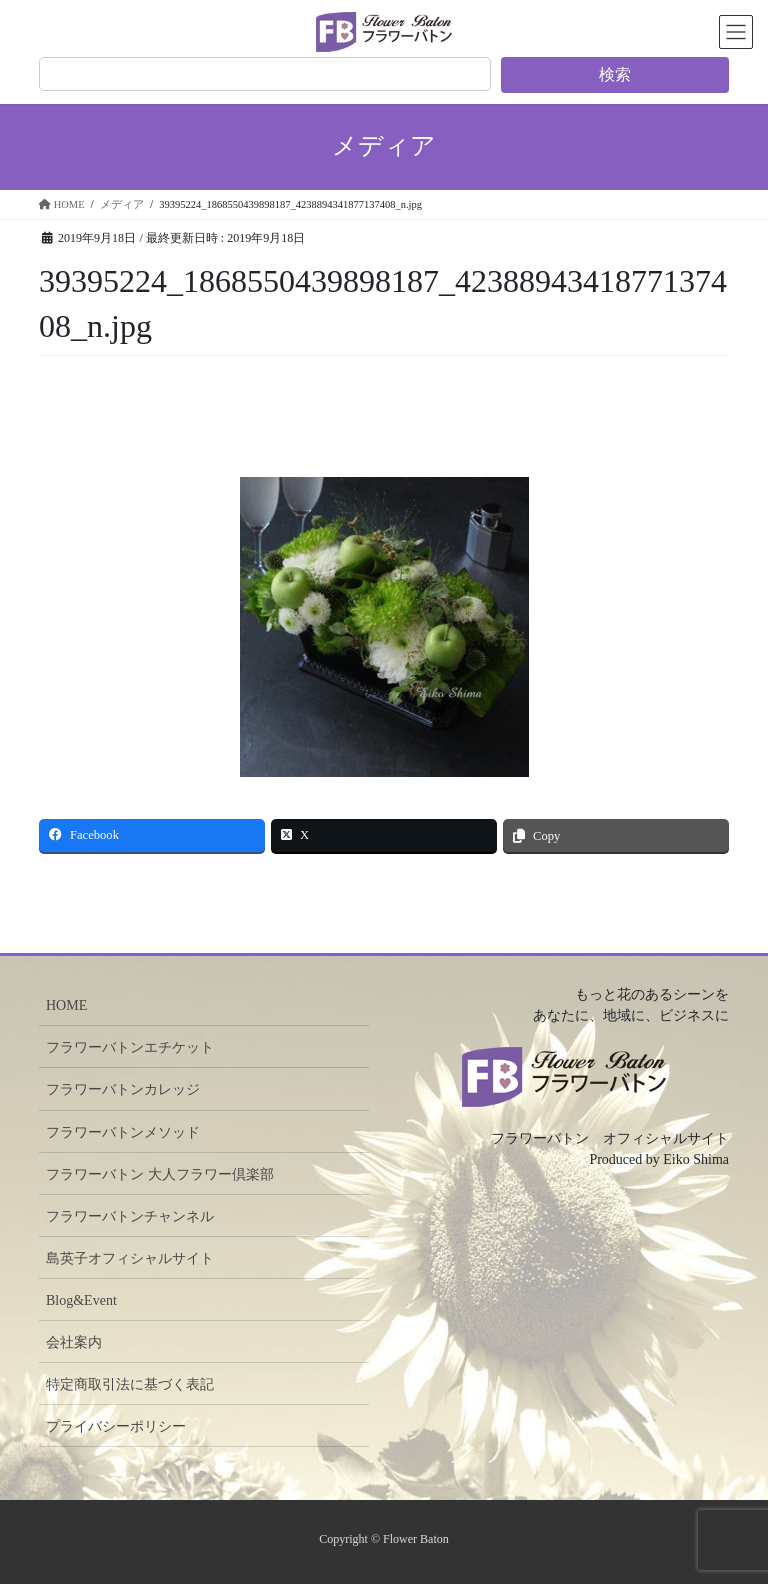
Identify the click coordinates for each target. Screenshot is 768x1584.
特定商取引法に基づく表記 (130, 1384)
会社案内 (74, 1342)
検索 (615, 74)
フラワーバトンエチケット (130, 1047)
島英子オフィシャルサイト (130, 1258)
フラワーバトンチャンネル (130, 1216)
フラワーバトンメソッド (123, 1132)
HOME (66, 1005)
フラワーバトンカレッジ (123, 1089)
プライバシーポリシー (116, 1426)
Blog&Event (81, 1300)
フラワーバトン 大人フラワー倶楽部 (160, 1174)
